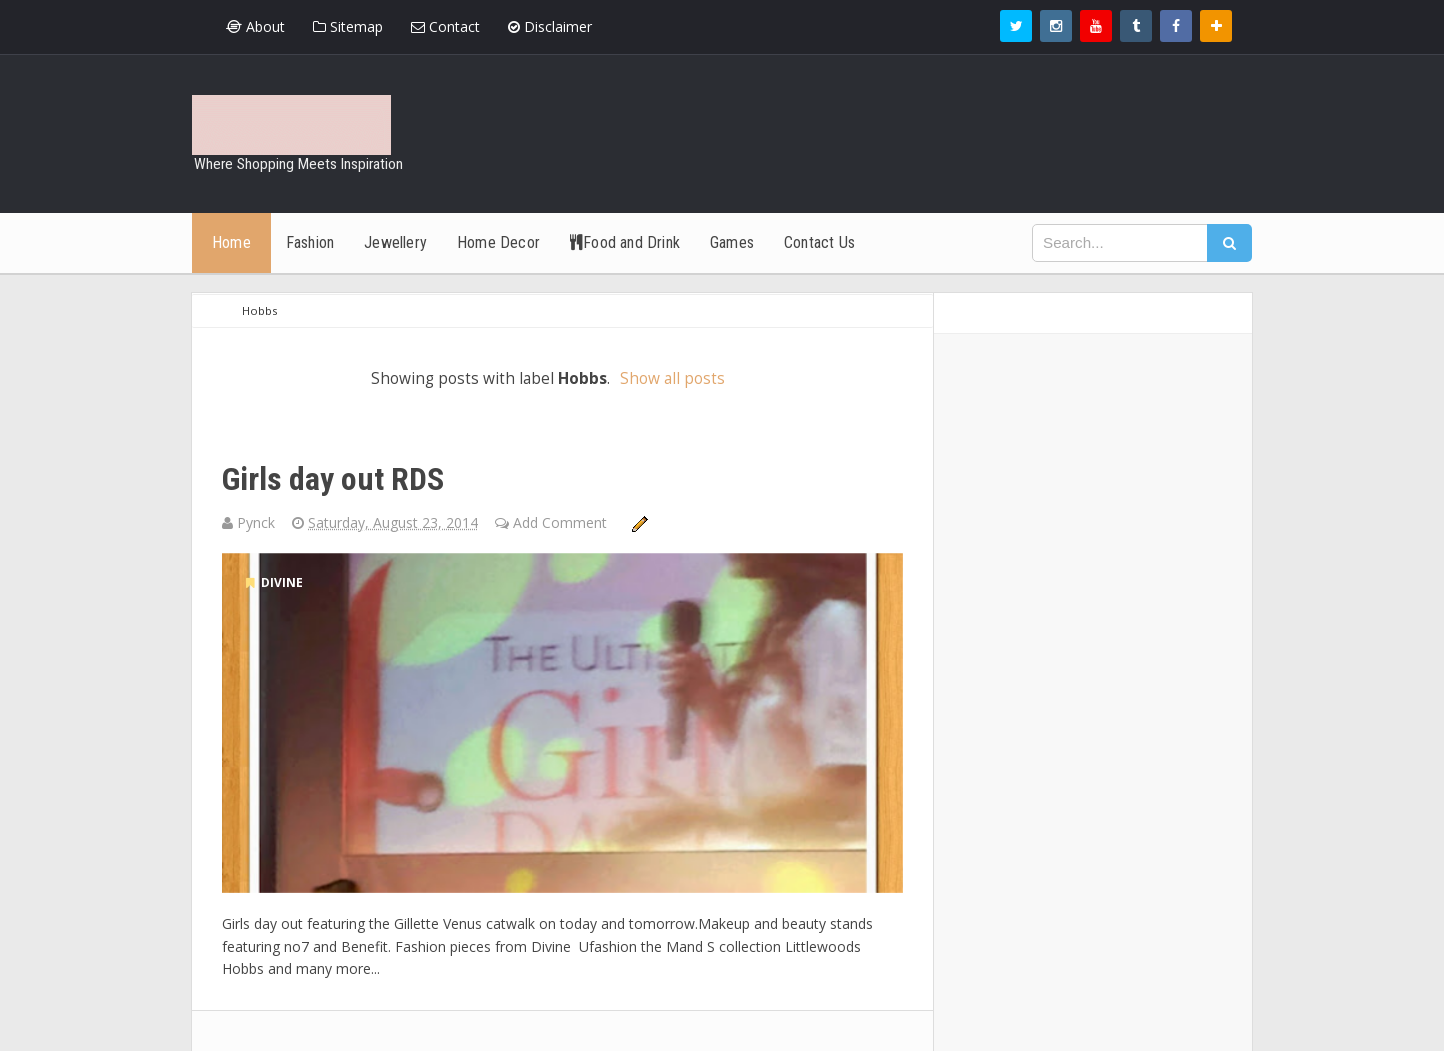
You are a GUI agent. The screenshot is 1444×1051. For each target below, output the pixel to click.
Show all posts (672, 378)
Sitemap (348, 26)
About (255, 26)
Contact (445, 26)
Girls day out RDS (333, 479)
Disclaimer (550, 26)
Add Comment (562, 522)
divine (274, 582)
